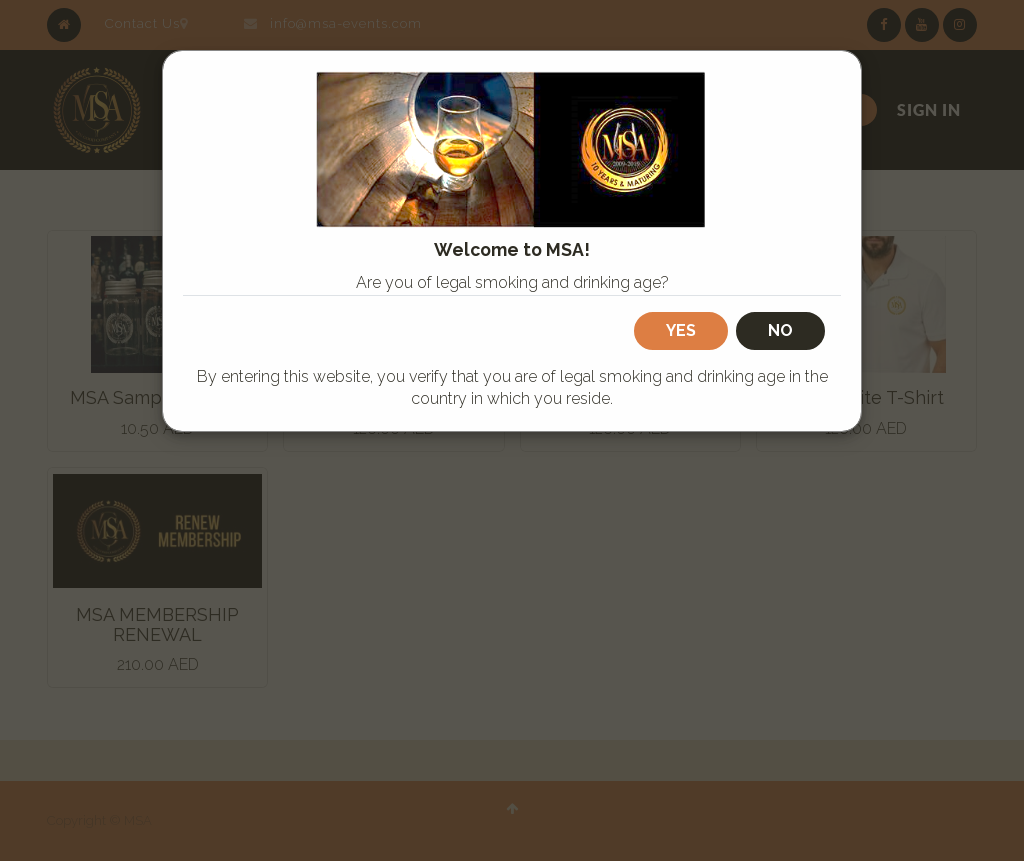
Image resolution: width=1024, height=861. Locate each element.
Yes (681, 330)
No (780, 330)
